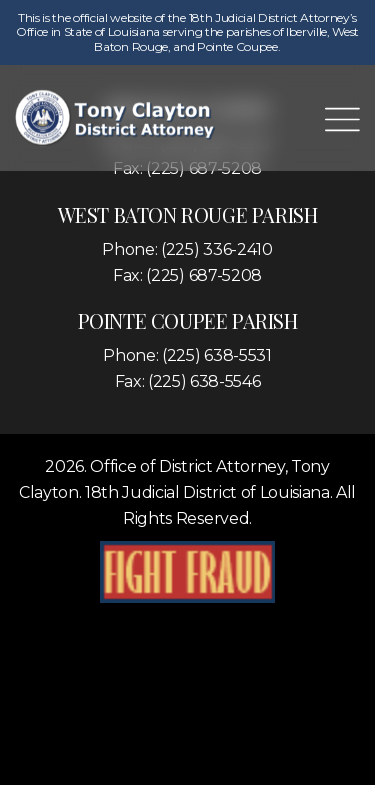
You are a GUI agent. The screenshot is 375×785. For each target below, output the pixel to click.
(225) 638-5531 (217, 355)
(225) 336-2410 (217, 249)
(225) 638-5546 (204, 381)
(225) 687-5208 (204, 275)
